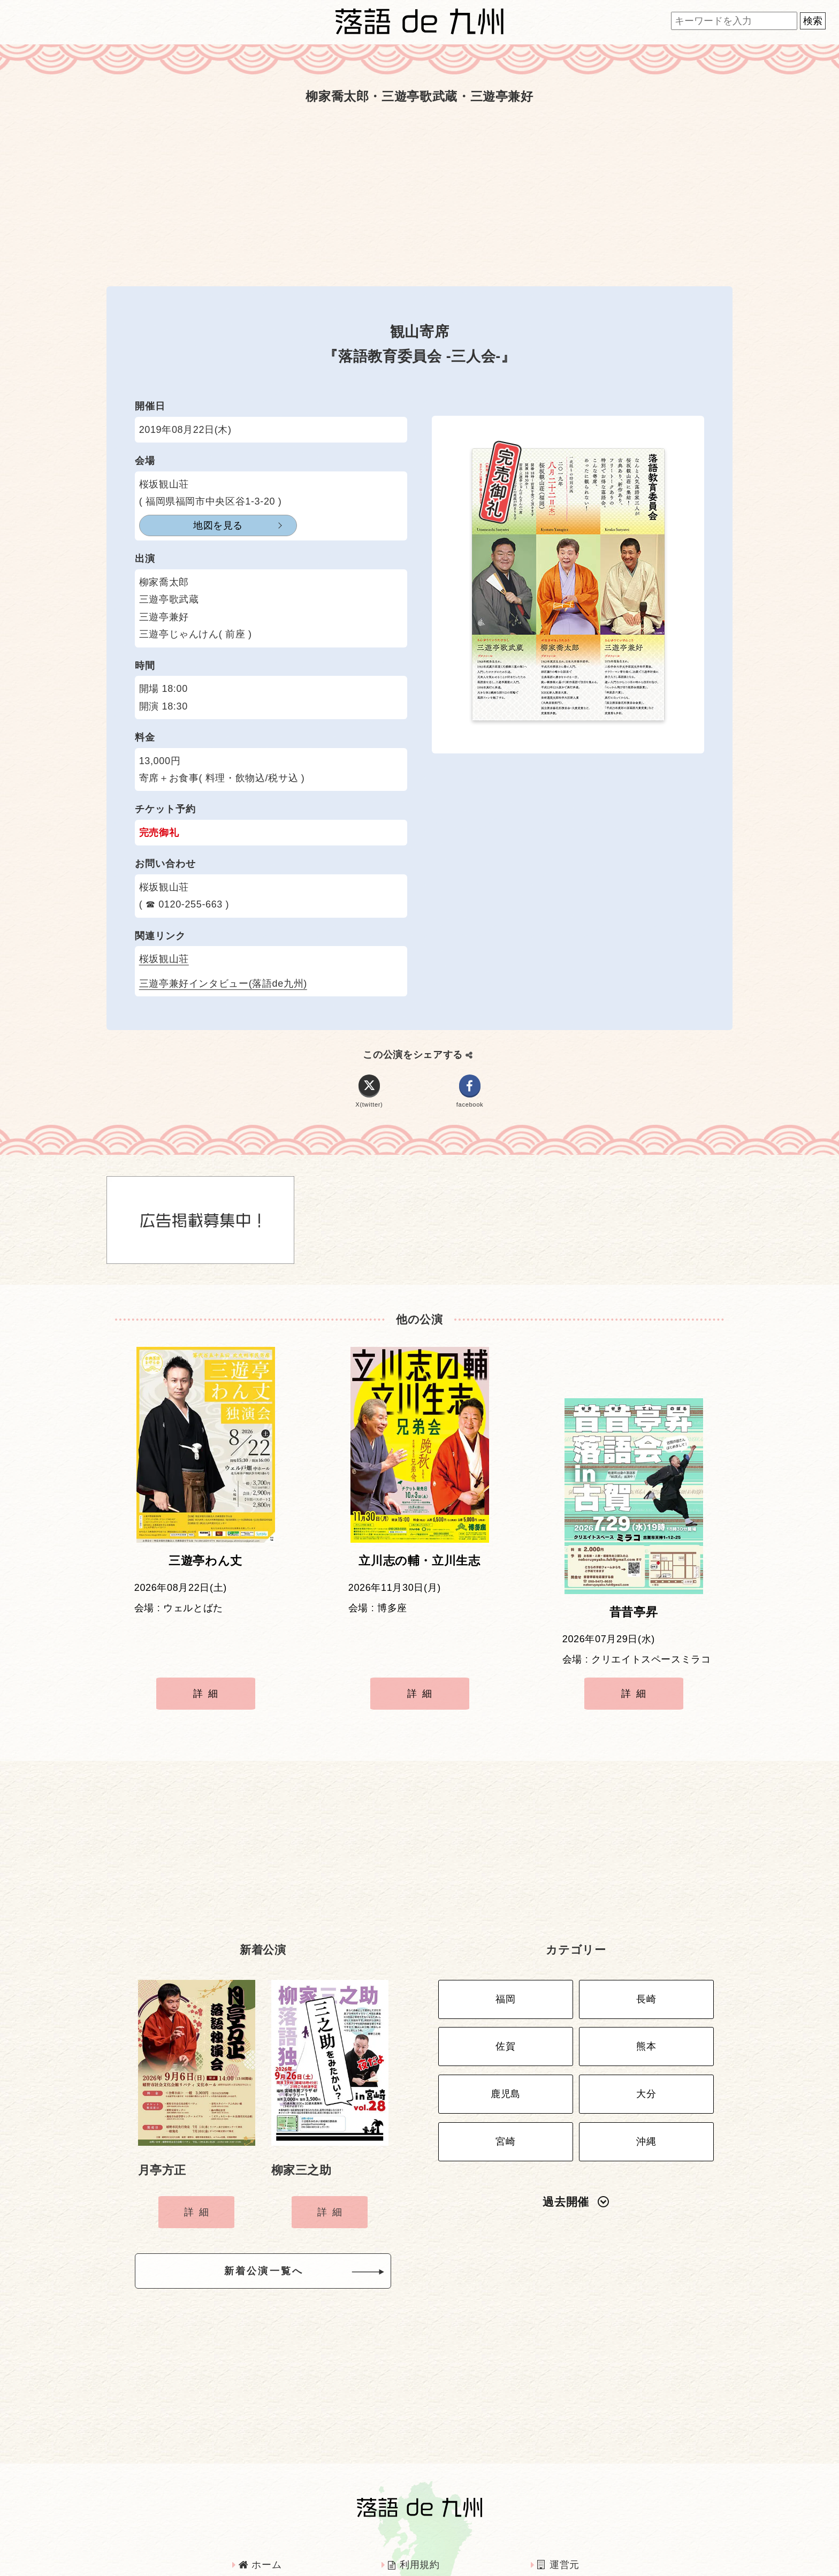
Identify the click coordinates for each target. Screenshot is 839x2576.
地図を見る (192, 525)
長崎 (646, 1935)
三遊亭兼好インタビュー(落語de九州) (223, 983)
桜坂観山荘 (164, 959)
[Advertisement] (419, 195)
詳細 (208, 1650)
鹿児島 (506, 2019)
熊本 (646, 1977)
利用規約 (414, 2496)
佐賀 (505, 1977)
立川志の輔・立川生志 (419, 1569)
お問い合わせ (573, 2525)
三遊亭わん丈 (205, 1569)
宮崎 (505, 2061)
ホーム (260, 2496)
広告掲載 (263, 2525)
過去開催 (576, 2119)
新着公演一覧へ (281, 2206)
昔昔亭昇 (633, 1569)
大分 (646, 2019)
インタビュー (422, 2525)
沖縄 (646, 2061)
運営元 (558, 2496)
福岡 (505, 1935)
